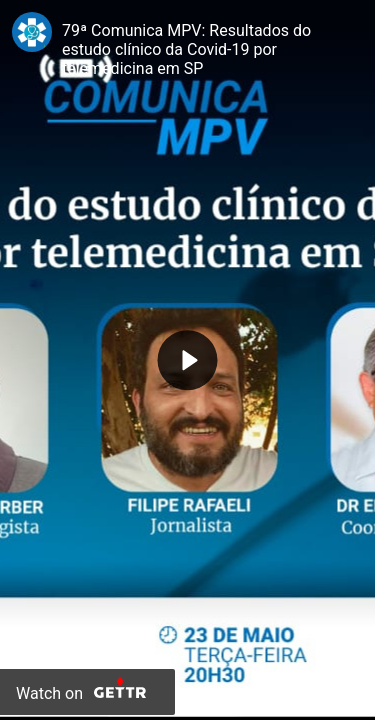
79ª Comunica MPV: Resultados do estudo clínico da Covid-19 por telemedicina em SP (186, 49)
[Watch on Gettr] (87, 692)
